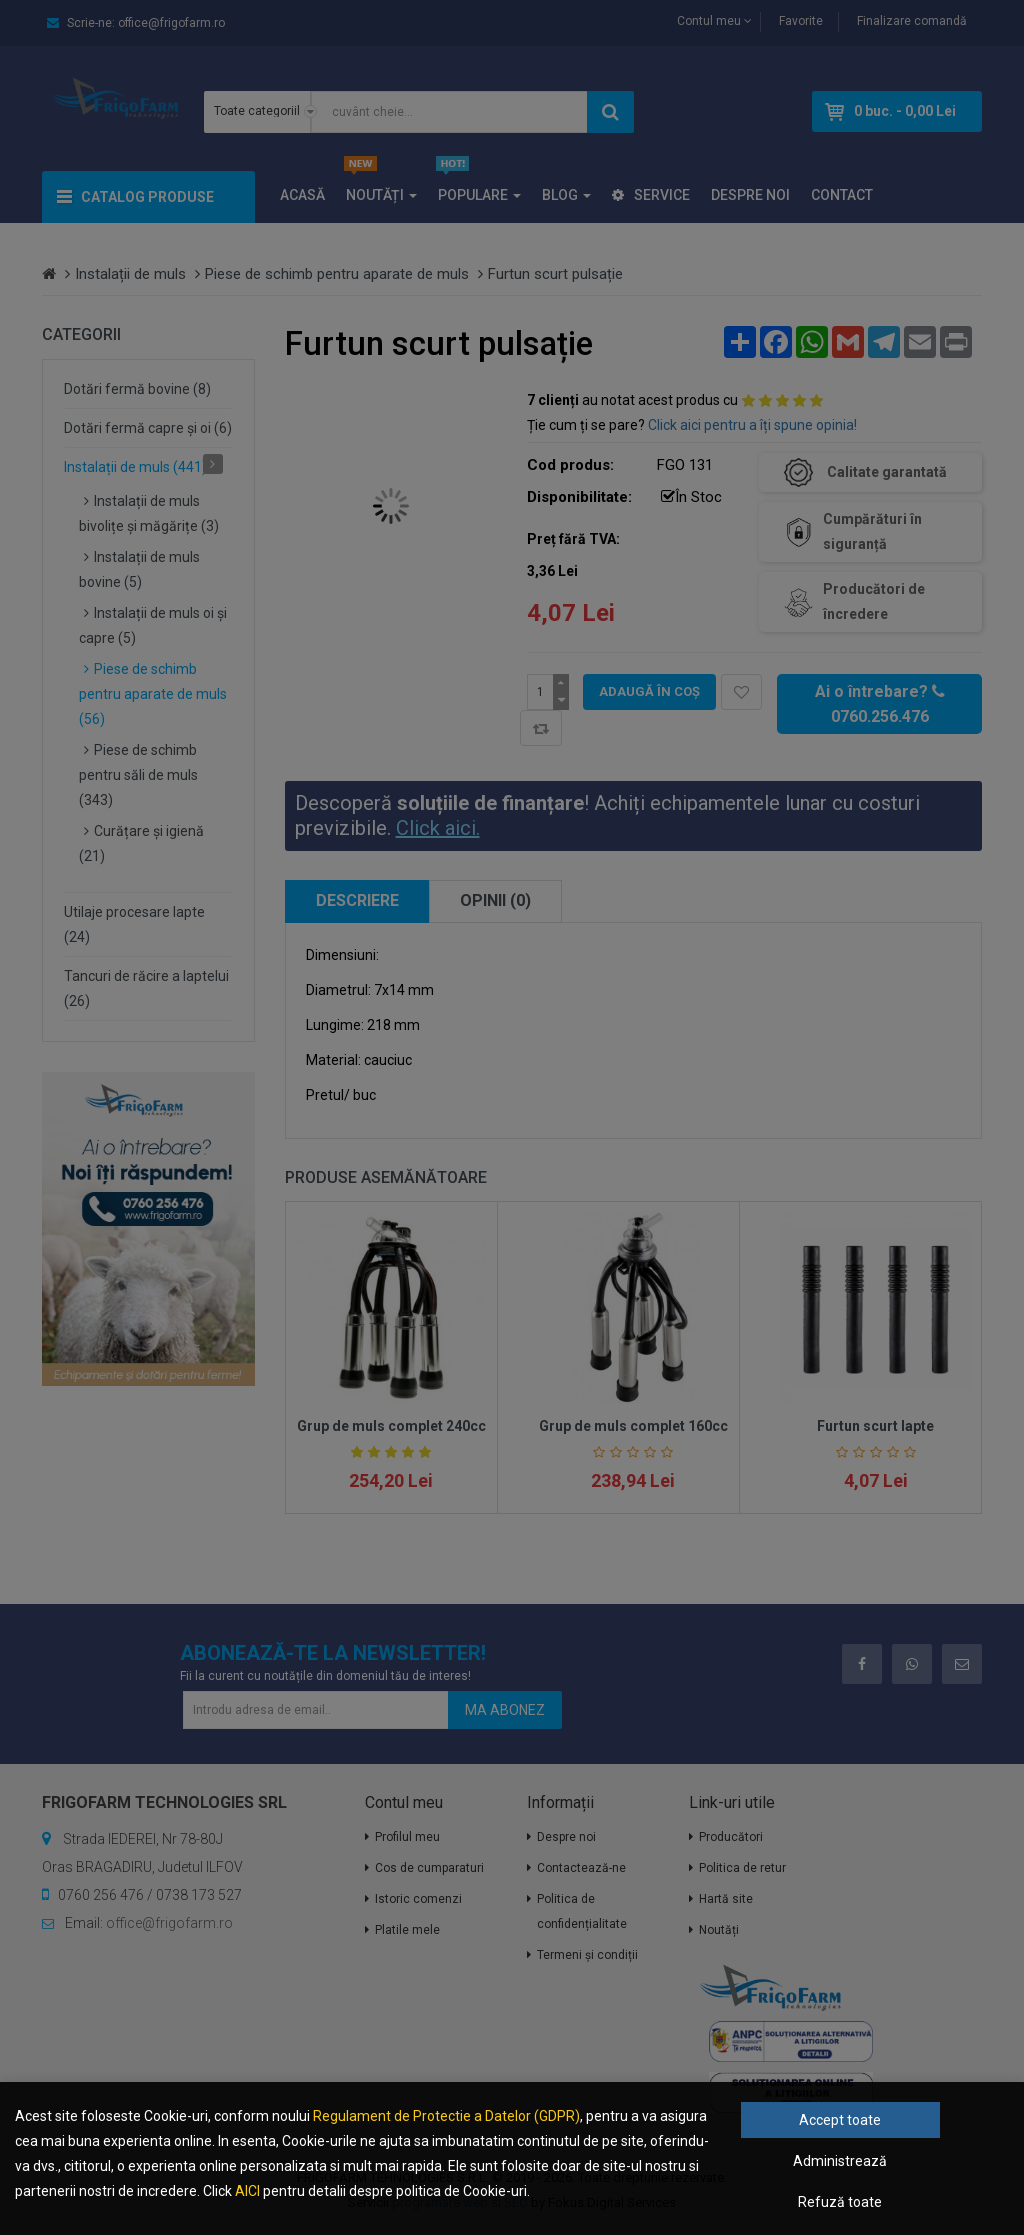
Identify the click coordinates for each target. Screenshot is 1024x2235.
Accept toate (840, 2120)
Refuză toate (840, 2202)
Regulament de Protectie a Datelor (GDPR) (446, 2116)
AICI (247, 2191)
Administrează (840, 2161)
